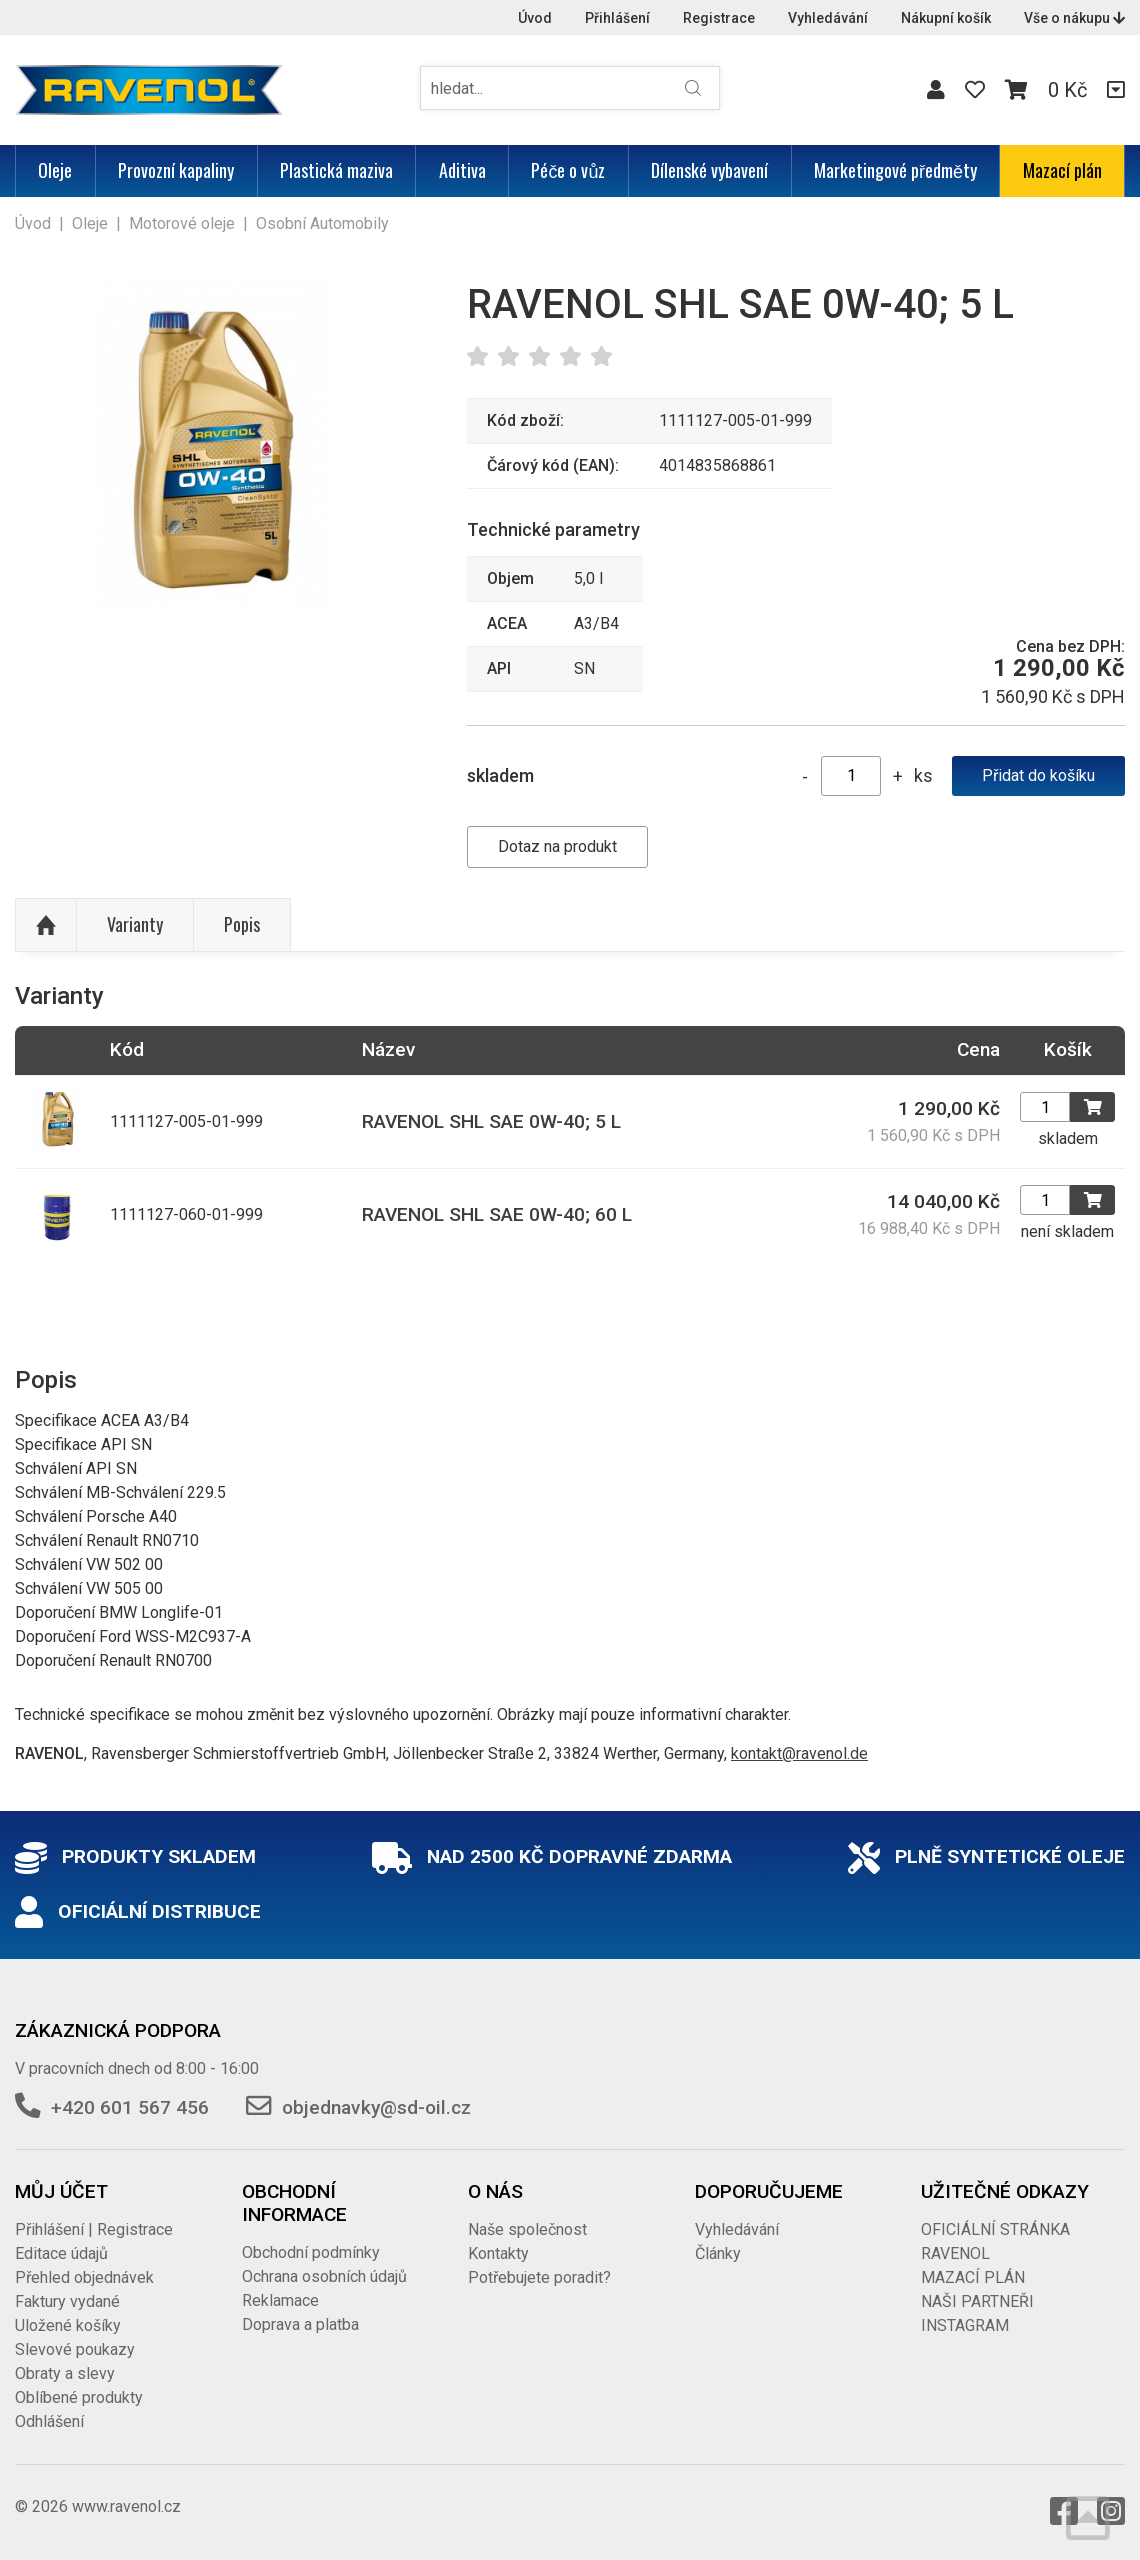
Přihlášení (617, 18)
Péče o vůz (568, 170)
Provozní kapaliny (176, 170)
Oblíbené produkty (79, 2397)
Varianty (135, 924)
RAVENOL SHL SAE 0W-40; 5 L (491, 1121)
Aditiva (462, 170)
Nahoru (46, 925)
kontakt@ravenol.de (799, 1753)
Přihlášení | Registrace (94, 2229)
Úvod (535, 18)
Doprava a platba (300, 2324)
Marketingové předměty (895, 170)
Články (718, 2253)
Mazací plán (1062, 170)
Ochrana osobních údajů (324, 2276)
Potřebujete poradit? (539, 2277)
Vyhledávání (828, 18)
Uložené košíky (68, 2325)
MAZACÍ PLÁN (973, 2277)
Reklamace (280, 2300)
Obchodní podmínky (311, 2252)
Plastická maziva (336, 170)
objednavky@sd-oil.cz (376, 2107)
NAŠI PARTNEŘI (977, 2301)
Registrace (719, 18)
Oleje (55, 170)
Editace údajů (61, 2253)
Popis (242, 924)
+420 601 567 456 (130, 2107)
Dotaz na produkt (557, 846)
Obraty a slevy (65, 2373)
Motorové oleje (182, 223)
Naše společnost (527, 2229)
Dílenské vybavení (709, 170)
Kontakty (498, 2253)
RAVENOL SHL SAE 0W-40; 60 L (497, 1214)
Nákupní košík (946, 18)
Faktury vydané (67, 2301)
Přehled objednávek (84, 2277)
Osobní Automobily (322, 223)
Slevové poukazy (75, 2349)
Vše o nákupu (1074, 18)
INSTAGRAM (965, 2325)
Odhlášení (49, 2421)
